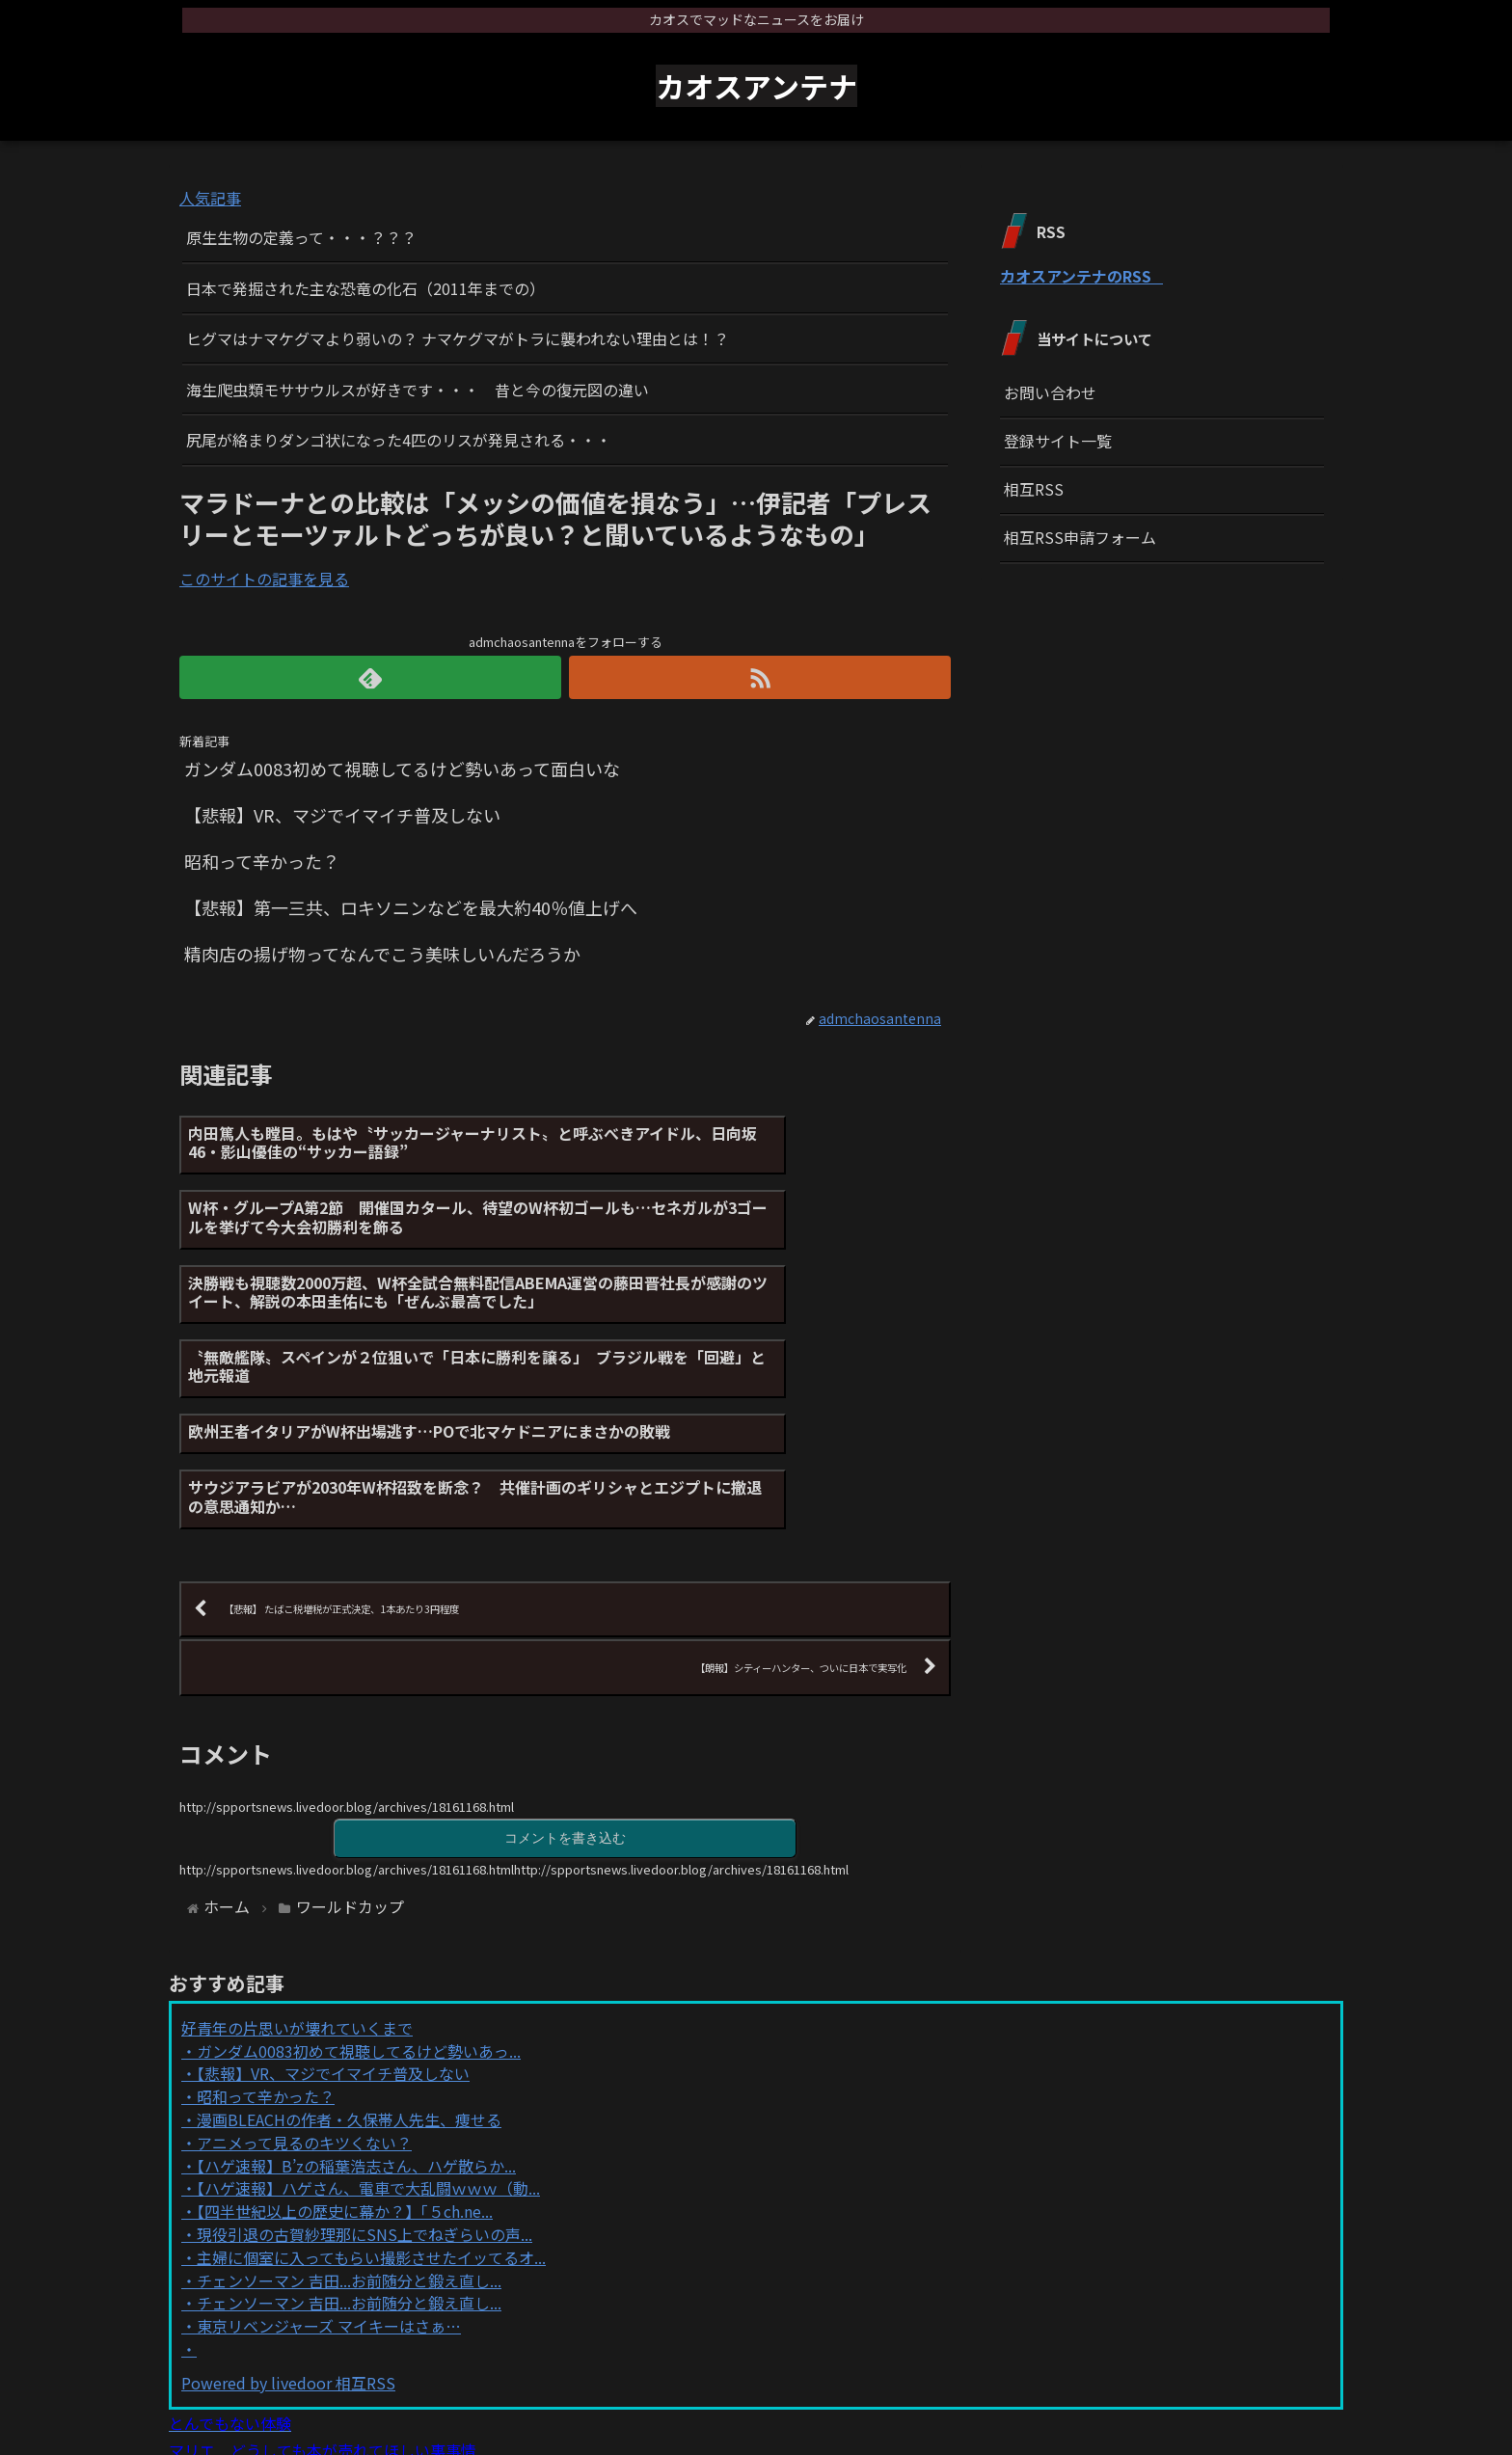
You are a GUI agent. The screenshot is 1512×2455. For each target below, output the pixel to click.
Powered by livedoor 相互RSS (288, 2240)
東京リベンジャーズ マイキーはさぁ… (329, 2183)
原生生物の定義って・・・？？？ (301, 237)
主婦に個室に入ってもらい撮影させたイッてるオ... (371, 2114)
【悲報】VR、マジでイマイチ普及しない (333, 1930)
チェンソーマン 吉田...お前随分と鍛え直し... (349, 2136)
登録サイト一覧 (1058, 440)
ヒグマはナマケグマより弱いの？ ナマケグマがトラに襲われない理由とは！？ (457, 338)
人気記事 (210, 197)
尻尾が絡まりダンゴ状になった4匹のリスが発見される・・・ (398, 439)
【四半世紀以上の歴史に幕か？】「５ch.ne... (345, 2068)
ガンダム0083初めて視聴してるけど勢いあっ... (359, 1908)
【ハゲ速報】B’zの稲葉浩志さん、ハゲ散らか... (356, 2022)
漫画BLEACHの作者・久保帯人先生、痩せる (349, 1976)
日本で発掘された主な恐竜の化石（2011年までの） (365, 288)
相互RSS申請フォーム (1080, 537)
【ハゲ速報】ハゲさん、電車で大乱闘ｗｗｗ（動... (368, 2045)
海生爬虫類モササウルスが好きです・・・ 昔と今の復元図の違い (417, 389)
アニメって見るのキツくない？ (304, 1999)
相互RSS (1034, 488)
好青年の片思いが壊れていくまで (297, 1885)
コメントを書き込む (565, 1694)
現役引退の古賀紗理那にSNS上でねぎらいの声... (364, 2091)
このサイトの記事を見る (264, 578)
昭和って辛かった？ (266, 1953)
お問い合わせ (1050, 392)
